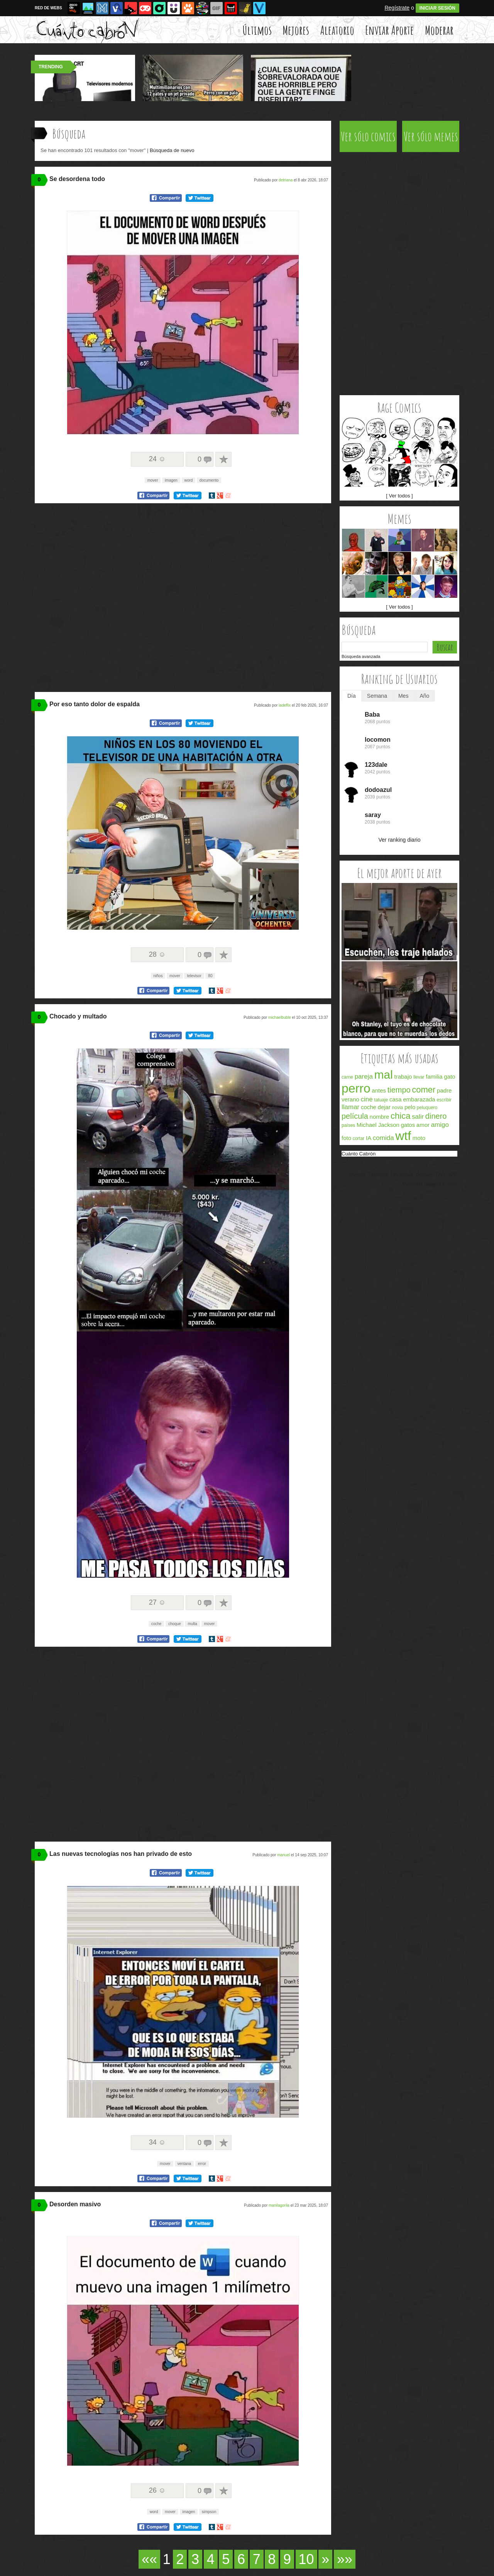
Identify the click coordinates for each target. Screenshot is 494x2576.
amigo (440, 1124)
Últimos (257, 30)
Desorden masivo (75, 2204)
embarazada (419, 1099)
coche (156, 1624)
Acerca (358, 1174)
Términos (378, 1174)
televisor (194, 976)
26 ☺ (157, 2490)
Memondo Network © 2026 (429, 1184)
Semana (377, 696)
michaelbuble (279, 1017)
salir (418, 1116)
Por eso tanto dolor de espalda (94, 704)
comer (423, 1089)
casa (395, 1099)
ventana (184, 2164)
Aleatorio (337, 30)
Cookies (424, 1174)
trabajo (403, 1076)
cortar (359, 1138)
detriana (286, 180)
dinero (436, 1116)
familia (434, 1076)
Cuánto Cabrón (359, 1154)
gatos (408, 1124)
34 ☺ (157, 2142)
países (348, 1125)
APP (452, 1174)
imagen (171, 480)
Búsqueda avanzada (361, 656)
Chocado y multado (78, 1016)
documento (209, 480)
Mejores (296, 30)
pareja (364, 1076)
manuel (283, 1855)
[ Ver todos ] (399, 496)
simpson (209, 2512)
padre (444, 1090)
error (202, 2164)
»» (344, 2559)
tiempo (399, 1090)
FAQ (440, 1174)
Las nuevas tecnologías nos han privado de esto (120, 1853)
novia (397, 1107)
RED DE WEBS (48, 8)
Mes (403, 696)
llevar (419, 1077)
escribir (444, 1100)
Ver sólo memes (431, 136)
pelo (409, 1107)
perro (356, 1088)
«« (149, 2559)
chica (400, 1116)
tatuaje (381, 1100)
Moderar (439, 30)
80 (210, 976)
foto (346, 1138)
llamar (350, 1107)
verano (350, 1099)
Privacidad (402, 1174)
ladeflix (285, 705)
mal (383, 1074)
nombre (379, 1116)
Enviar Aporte (389, 30)
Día (351, 696)
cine (367, 1099)
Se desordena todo (77, 179)
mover (152, 480)
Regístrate (396, 8)
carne (347, 1077)
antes (379, 1090)
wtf (403, 1136)
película (355, 1116)
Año (424, 696)
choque (174, 1624)
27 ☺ (157, 1602)
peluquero (427, 1107)
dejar (384, 1107)
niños (158, 976)
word (188, 480)
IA (368, 1138)
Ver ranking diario (400, 840)
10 (306, 2559)
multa (192, 1624)
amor (423, 1124)
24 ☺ (157, 459)
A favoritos (223, 459)
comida (383, 1138)
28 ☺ (157, 954)
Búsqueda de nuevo (172, 150)
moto (419, 1138)
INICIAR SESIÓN (437, 8)
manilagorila (279, 2205)
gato (449, 1076)
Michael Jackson (378, 1124)
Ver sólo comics (368, 136)
